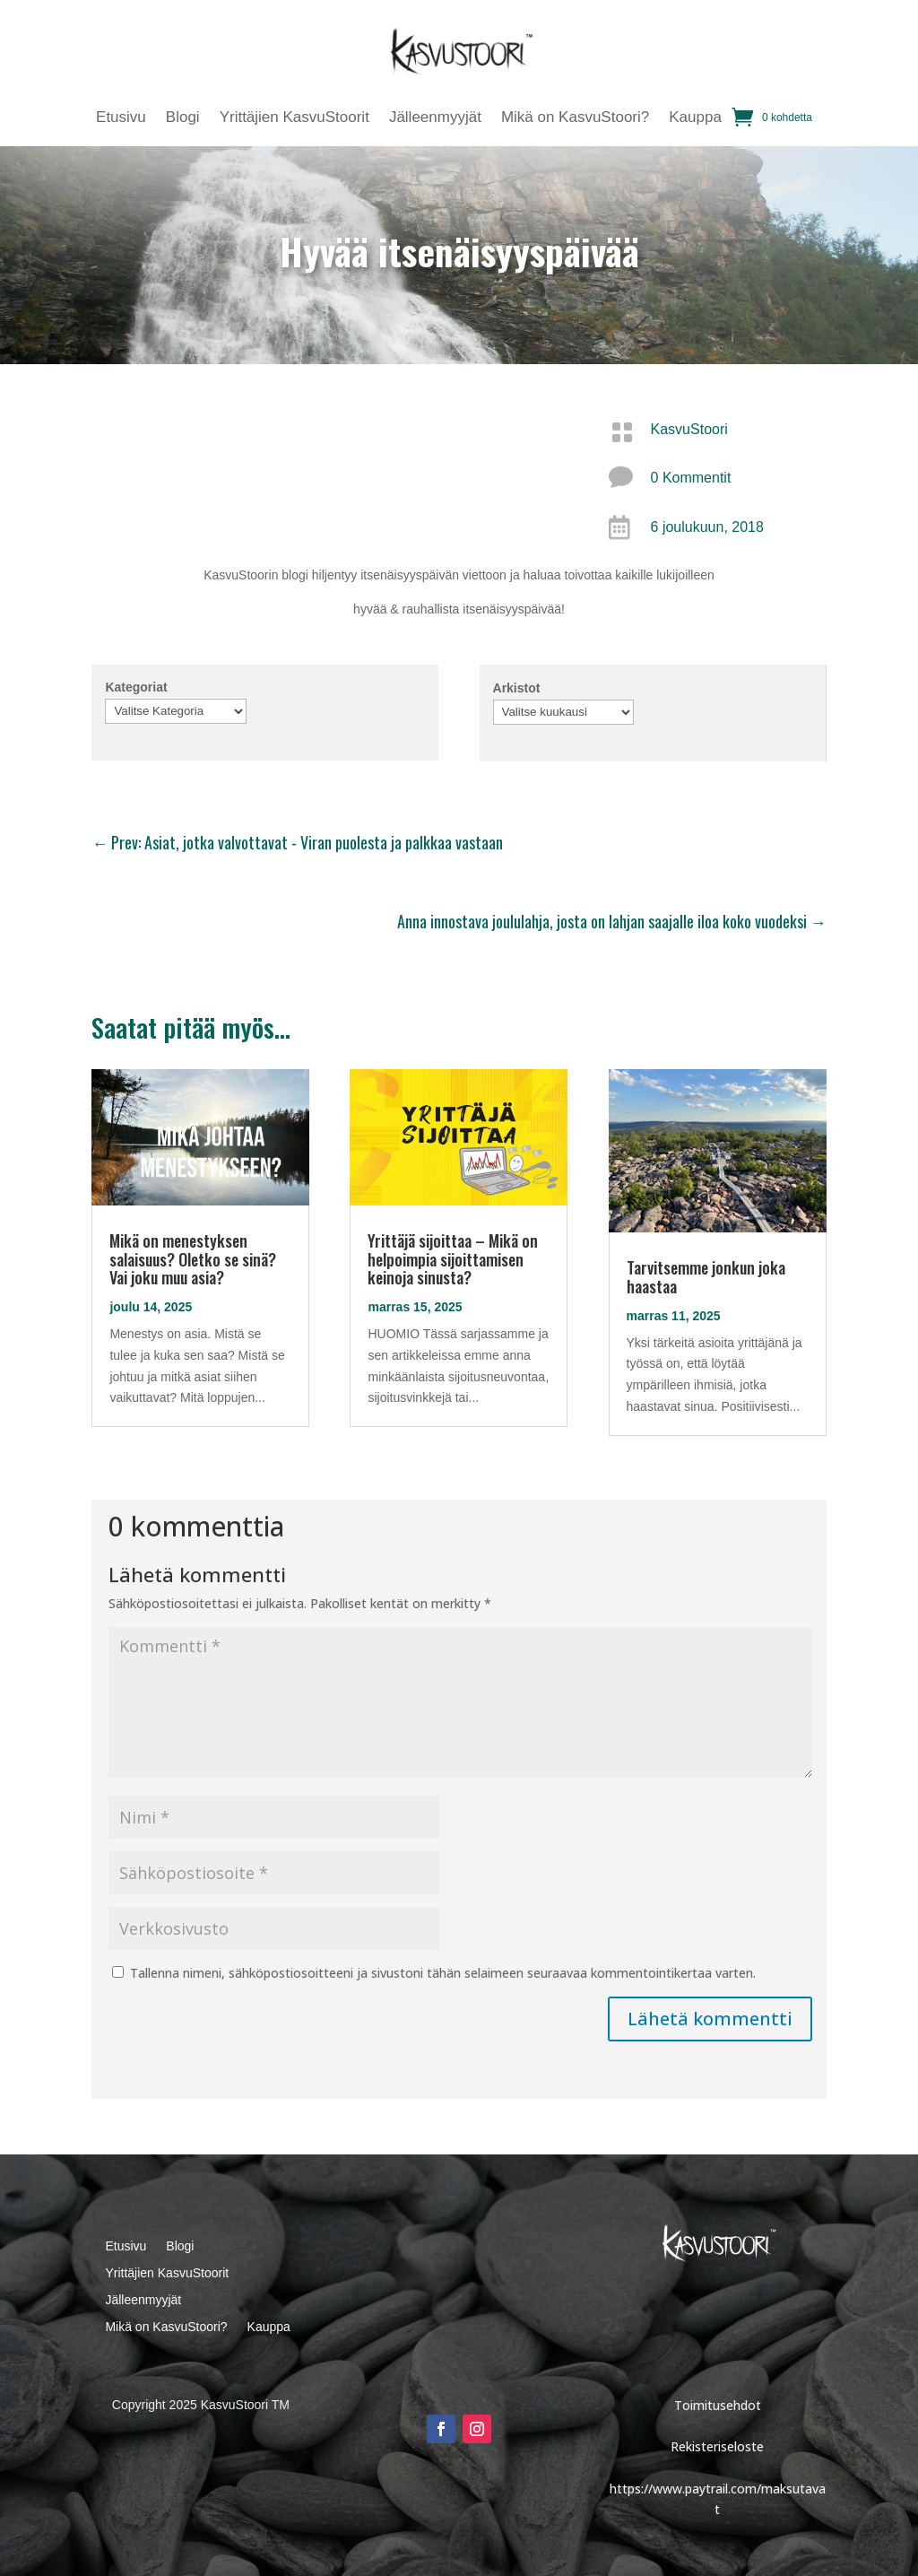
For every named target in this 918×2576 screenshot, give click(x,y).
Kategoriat (136, 687)
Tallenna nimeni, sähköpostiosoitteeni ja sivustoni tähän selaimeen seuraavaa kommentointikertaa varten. (443, 1972)
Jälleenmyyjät (435, 118)
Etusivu (121, 118)
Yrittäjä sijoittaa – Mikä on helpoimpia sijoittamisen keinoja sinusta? (453, 1259)
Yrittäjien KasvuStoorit (294, 118)
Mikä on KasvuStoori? (575, 118)
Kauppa (695, 118)
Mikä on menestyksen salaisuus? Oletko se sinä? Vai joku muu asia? (192, 1259)
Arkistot (517, 688)
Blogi (183, 118)
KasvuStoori (689, 429)
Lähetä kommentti (710, 2018)
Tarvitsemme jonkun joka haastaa (706, 1277)
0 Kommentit (691, 477)
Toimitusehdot (717, 2405)
